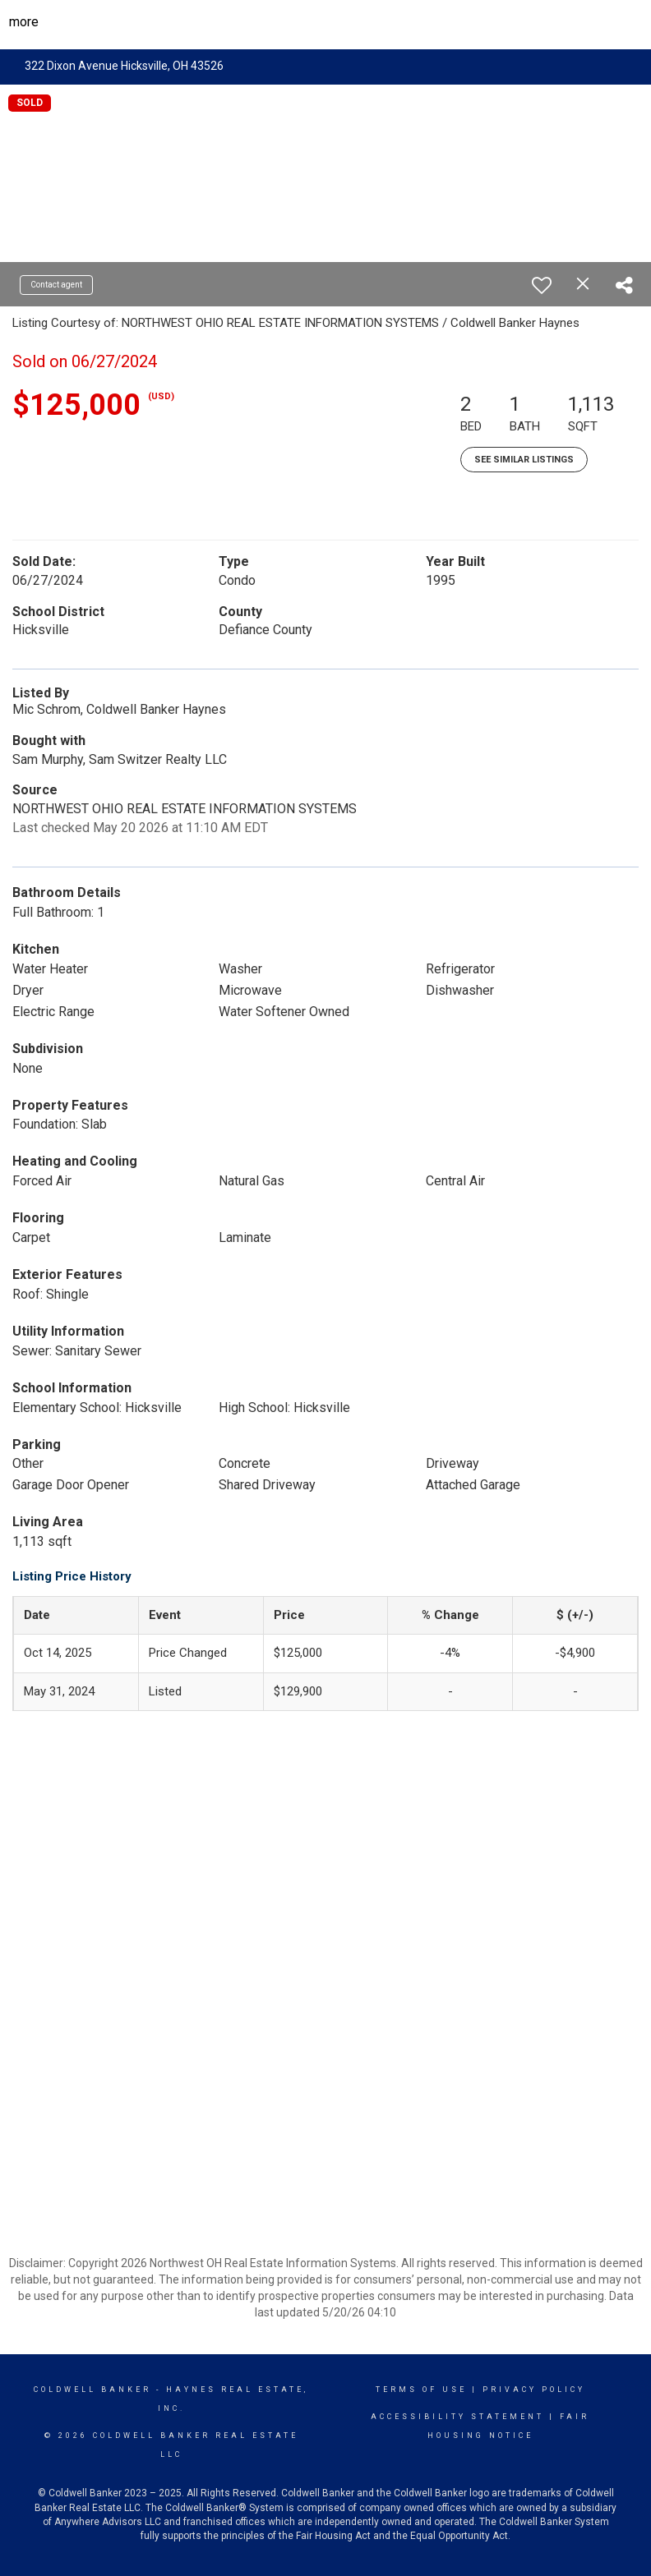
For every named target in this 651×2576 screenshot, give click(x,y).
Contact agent (56, 284)
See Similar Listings (524, 459)
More (24, 22)
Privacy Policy (533, 2389)
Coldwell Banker (92, 2389)
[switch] (541, 285)
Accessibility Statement (457, 2417)
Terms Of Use (421, 2389)
